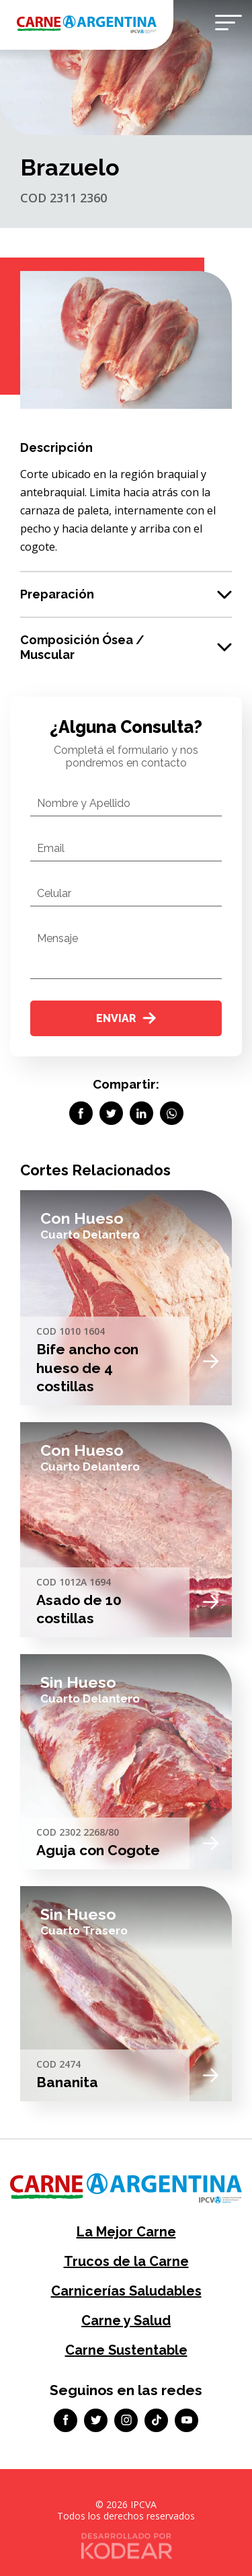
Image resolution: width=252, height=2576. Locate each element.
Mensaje (57, 938)
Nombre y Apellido (83, 803)
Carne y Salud (126, 2320)
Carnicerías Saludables (126, 2291)
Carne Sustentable (126, 2350)
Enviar (126, 1018)
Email (51, 848)
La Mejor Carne (126, 2232)
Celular (54, 893)
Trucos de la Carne (126, 2261)
